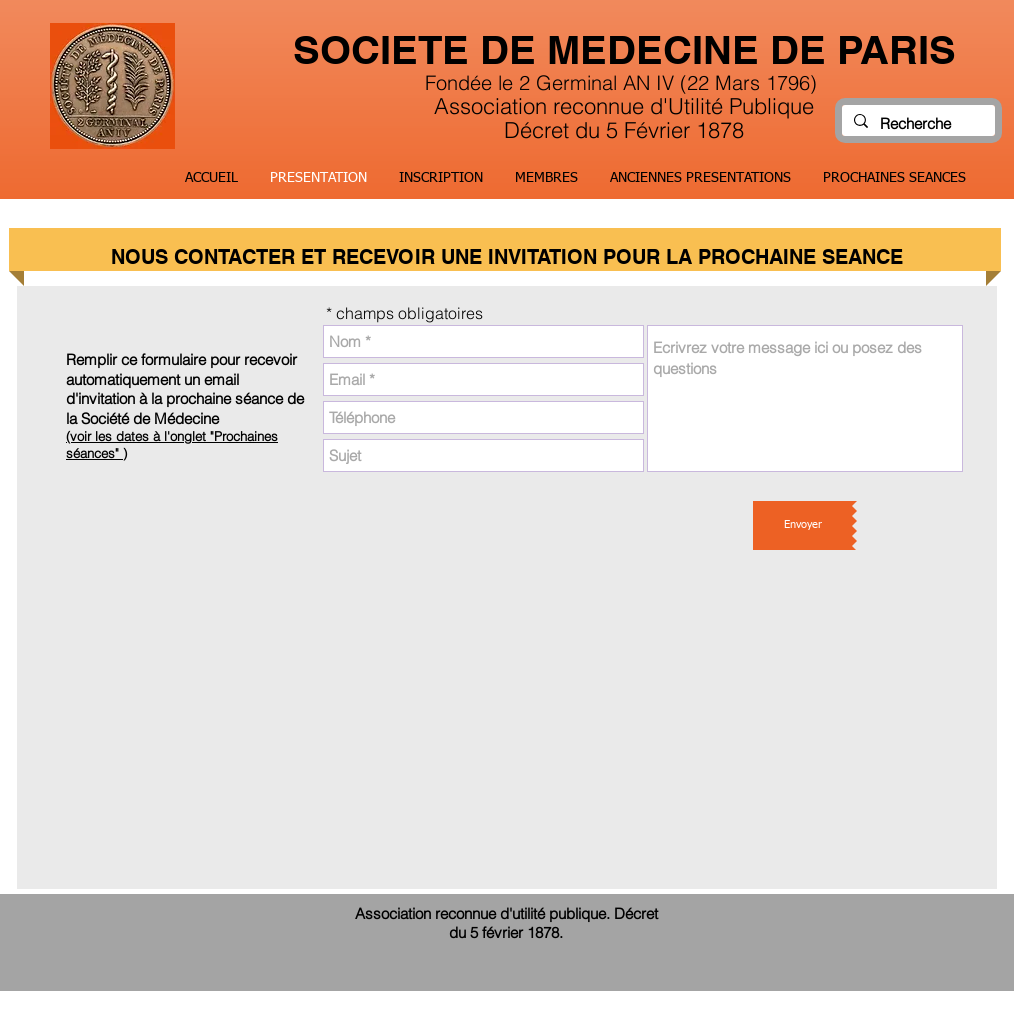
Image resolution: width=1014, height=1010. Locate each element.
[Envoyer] (802, 525)
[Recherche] (916, 123)
